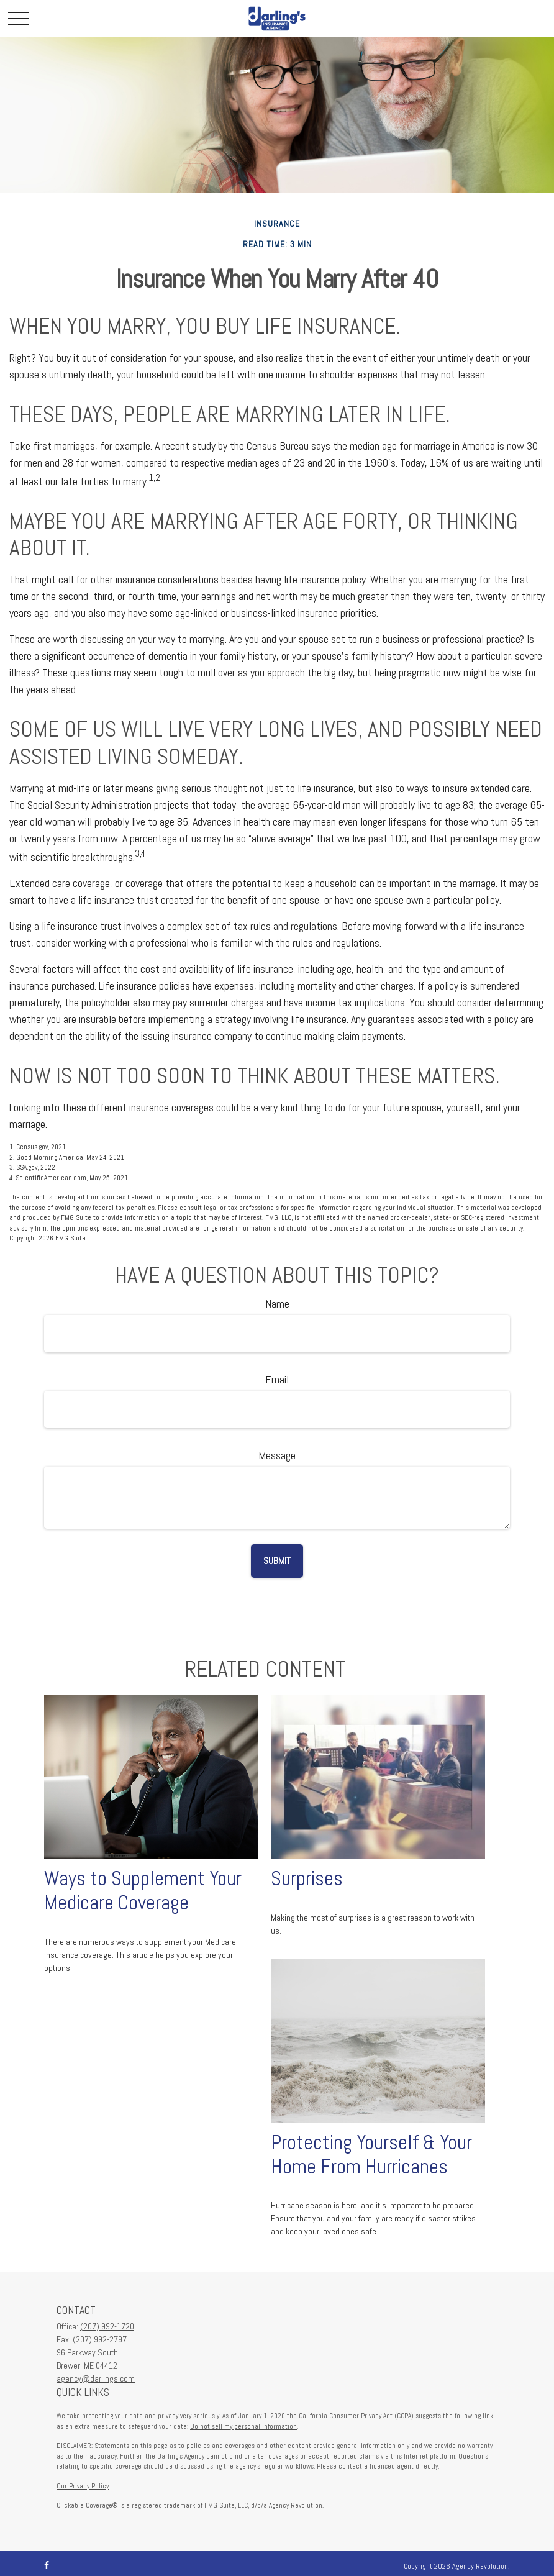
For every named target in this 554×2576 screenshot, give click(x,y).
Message (277, 1455)
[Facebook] (46, 2565)
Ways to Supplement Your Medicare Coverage (143, 1890)
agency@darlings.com (96, 2378)
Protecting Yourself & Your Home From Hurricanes (371, 2154)
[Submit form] (277, 1561)
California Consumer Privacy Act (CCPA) (356, 2415)
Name (277, 1303)
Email (277, 1379)
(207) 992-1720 (107, 2326)
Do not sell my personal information (243, 2426)
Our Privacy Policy (83, 2486)
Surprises (307, 1878)
